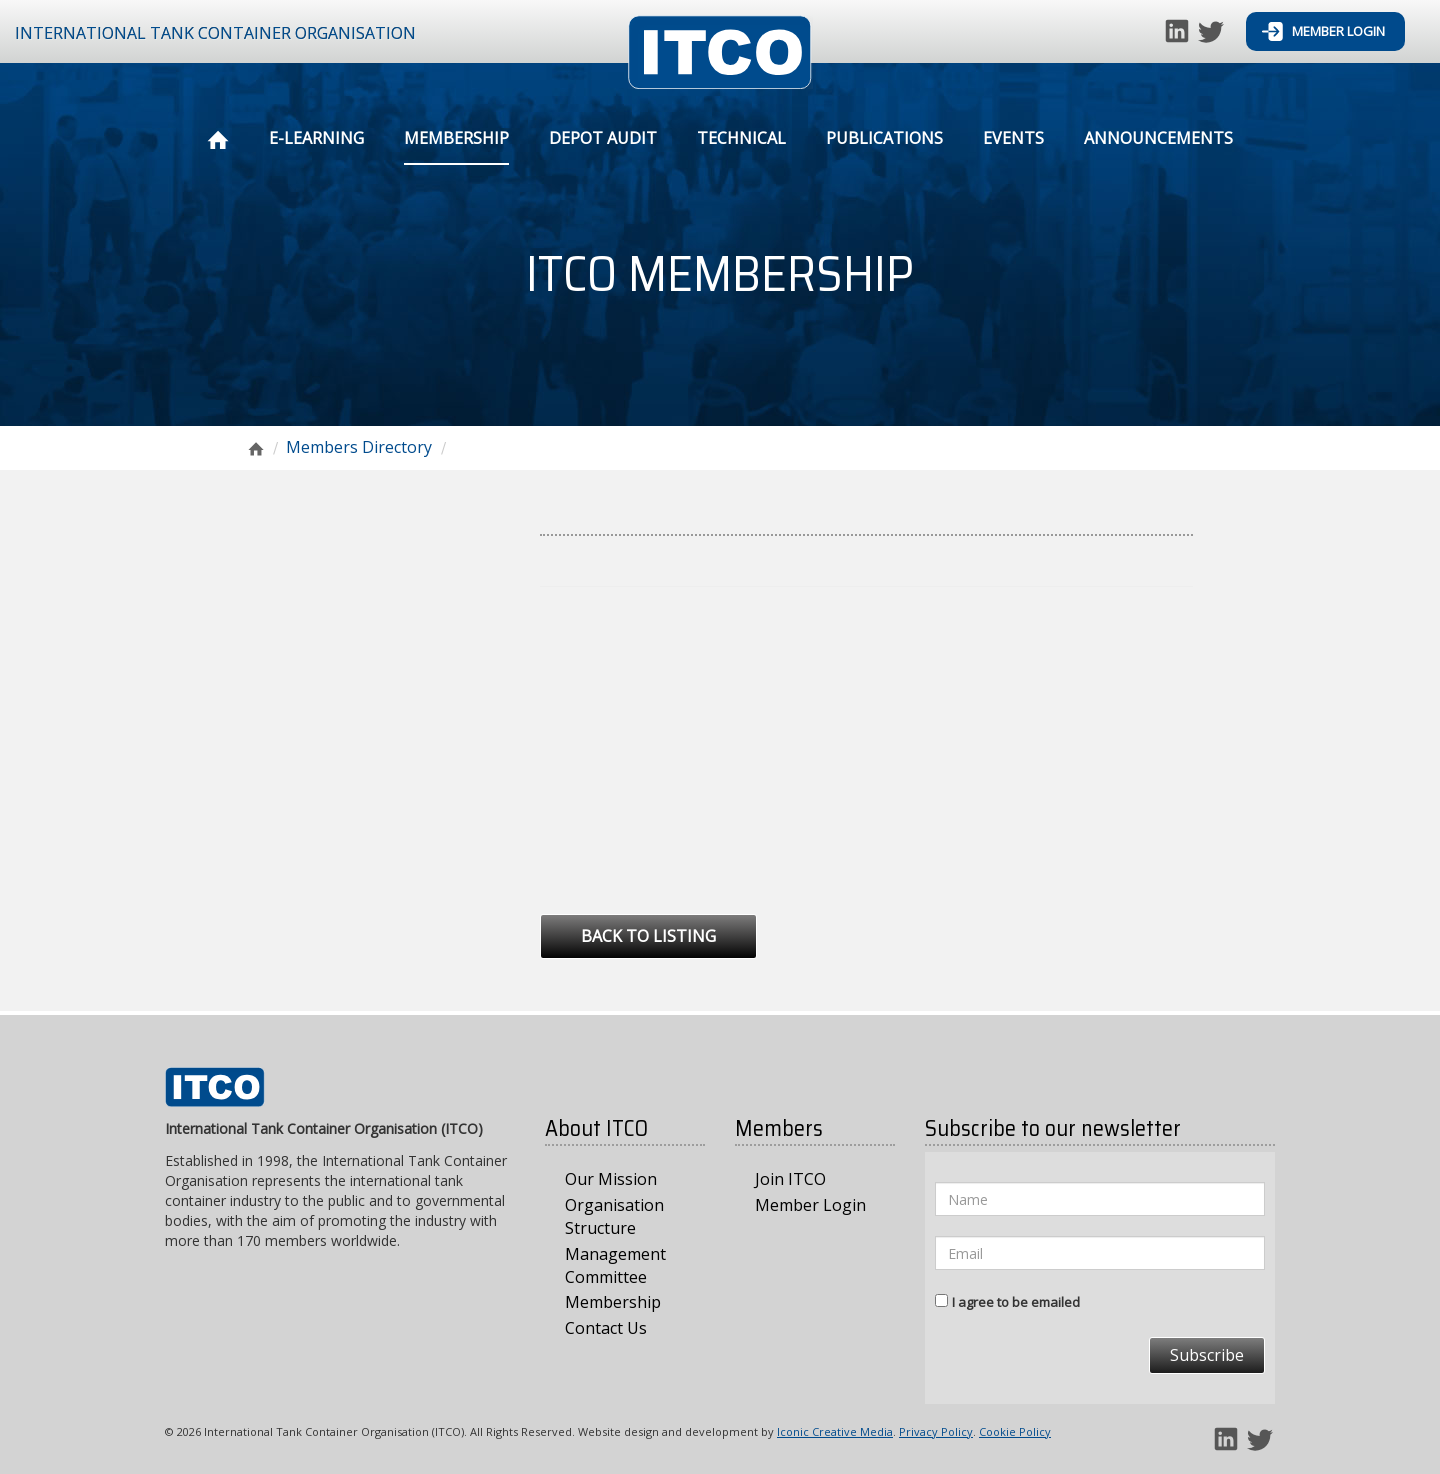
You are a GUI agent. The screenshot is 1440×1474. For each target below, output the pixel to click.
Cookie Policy (1015, 1431)
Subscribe (1207, 1355)
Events (1013, 138)
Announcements (1158, 138)
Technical (741, 138)
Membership (456, 138)
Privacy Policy (936, 1431)
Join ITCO (790, 1179)
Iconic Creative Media (835, 1431)
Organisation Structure (614, 1216)
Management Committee (615, 1265)
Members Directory (359, 447)
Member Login (1323, 31)
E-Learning (316, 138)
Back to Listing (648, 936)
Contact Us (606, 1328)
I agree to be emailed (1016, 1302)
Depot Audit (603, 138)
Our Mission (611, 1179)
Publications (884, 138)
